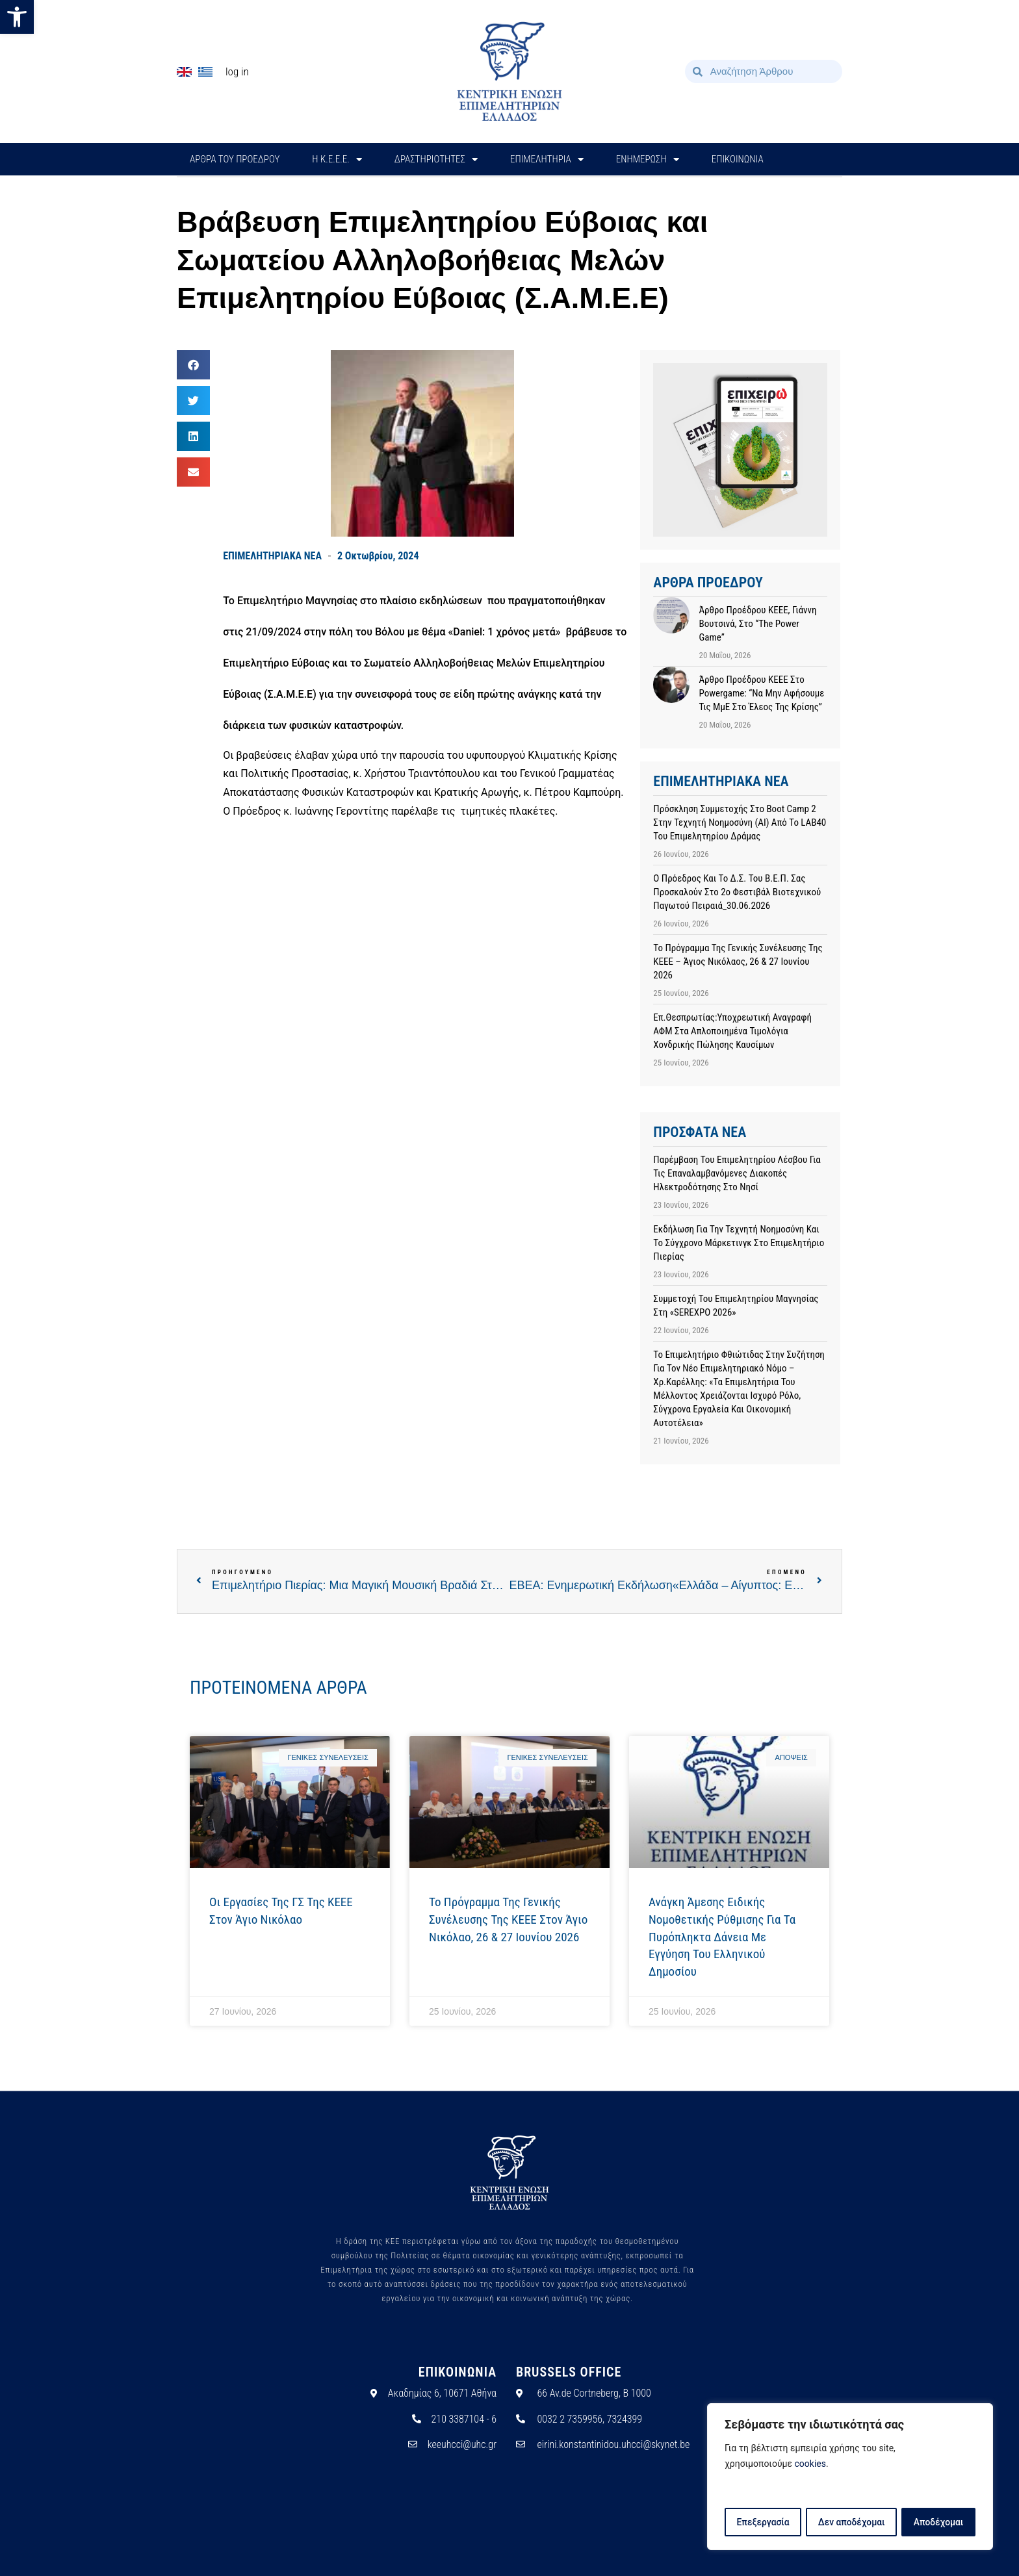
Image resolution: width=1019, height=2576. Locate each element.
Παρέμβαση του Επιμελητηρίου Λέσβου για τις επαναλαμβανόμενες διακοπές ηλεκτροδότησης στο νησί (736, 1173)
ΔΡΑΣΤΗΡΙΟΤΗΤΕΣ (436, 159)
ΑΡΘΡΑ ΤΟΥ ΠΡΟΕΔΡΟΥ (234, 159)
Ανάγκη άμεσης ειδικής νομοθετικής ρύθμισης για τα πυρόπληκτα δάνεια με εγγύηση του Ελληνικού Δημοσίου (722, 1936)
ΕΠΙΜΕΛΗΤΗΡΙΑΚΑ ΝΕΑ (272, 556)
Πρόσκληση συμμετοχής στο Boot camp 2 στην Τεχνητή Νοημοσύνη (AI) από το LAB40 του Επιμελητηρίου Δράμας (739, 822)
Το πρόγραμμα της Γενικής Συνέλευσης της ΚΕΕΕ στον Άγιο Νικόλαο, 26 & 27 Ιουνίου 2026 (508, 1919)
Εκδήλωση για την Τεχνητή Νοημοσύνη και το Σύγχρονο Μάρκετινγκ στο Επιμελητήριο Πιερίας (738, 1242)
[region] (850, 2477)
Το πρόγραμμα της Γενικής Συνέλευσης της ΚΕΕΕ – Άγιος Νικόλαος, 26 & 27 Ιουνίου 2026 (737, 961)
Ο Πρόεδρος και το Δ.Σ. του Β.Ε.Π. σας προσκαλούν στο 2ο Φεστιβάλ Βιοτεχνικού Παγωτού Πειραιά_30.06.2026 (737, 892)
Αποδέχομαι (939, 2522)
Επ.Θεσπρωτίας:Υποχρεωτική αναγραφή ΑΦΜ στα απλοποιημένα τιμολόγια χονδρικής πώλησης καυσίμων (732, 1031)
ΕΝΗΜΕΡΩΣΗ (647, 159)
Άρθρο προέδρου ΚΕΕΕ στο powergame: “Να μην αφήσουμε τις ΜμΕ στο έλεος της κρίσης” (761, 693)
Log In (237, 71)
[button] (17, 17)
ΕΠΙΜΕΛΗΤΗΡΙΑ (547, 159)
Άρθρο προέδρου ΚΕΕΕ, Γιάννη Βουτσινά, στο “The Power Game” (757, 623)
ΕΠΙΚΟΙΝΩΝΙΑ (738, 159)
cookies (810, 2465)
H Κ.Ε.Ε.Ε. (337, 159)
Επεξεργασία (762, 2522)
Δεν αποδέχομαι (852, 2522)
